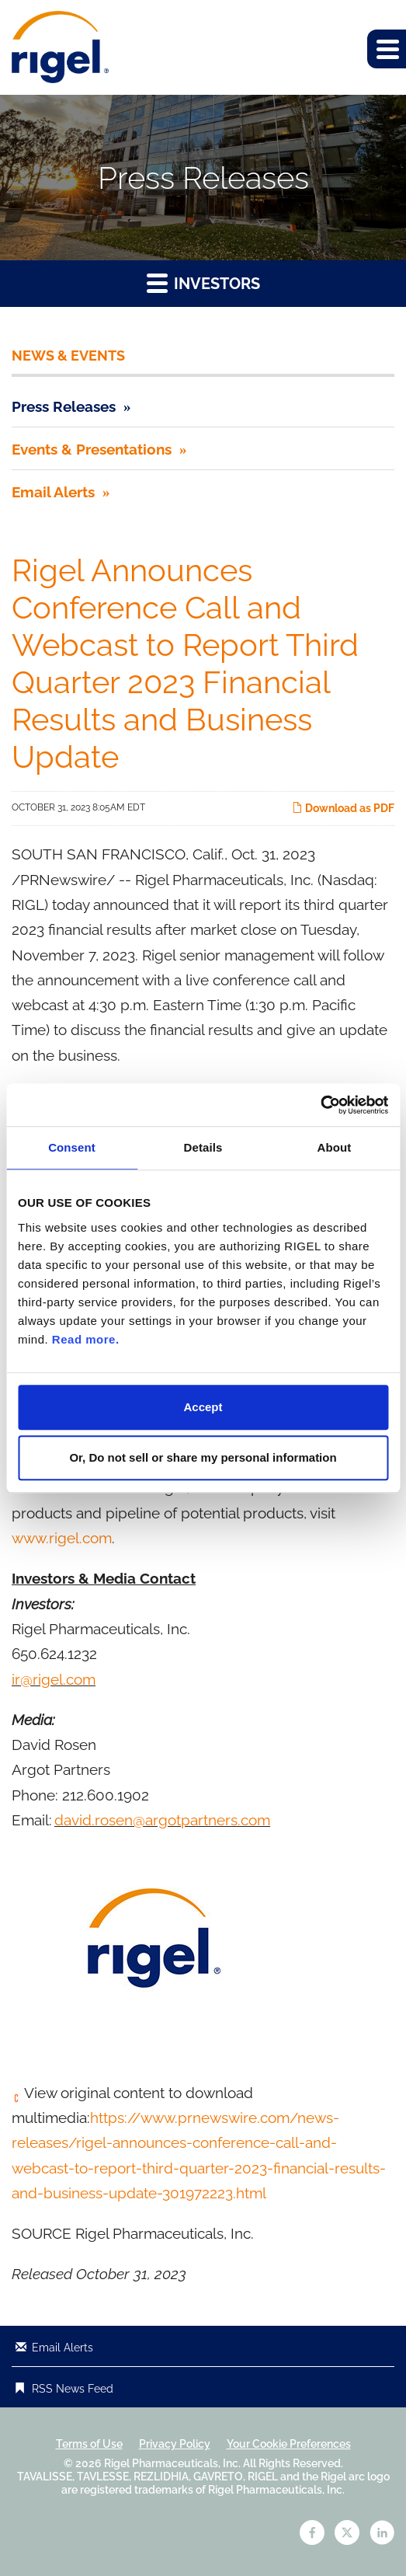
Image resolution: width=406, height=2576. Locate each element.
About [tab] (335, 1147)
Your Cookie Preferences (289, 2443)
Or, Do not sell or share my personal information (202, 1457)
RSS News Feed (72, 2389)
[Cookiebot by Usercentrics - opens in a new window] (320, 1105)
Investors (203, 282)
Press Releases (64, 406)
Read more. (86, 1339)
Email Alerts (53, 491)
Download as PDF (343, 808)
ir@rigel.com (53, 1679)
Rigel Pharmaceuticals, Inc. (172, 2463)
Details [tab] (203, 1147)
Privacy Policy (174, 2443)
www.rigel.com (62, 1537)
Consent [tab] (71, 1147)
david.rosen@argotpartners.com (162, 1819)
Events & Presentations (92, 449)
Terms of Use (89, 2443)
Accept (202, 1406)
